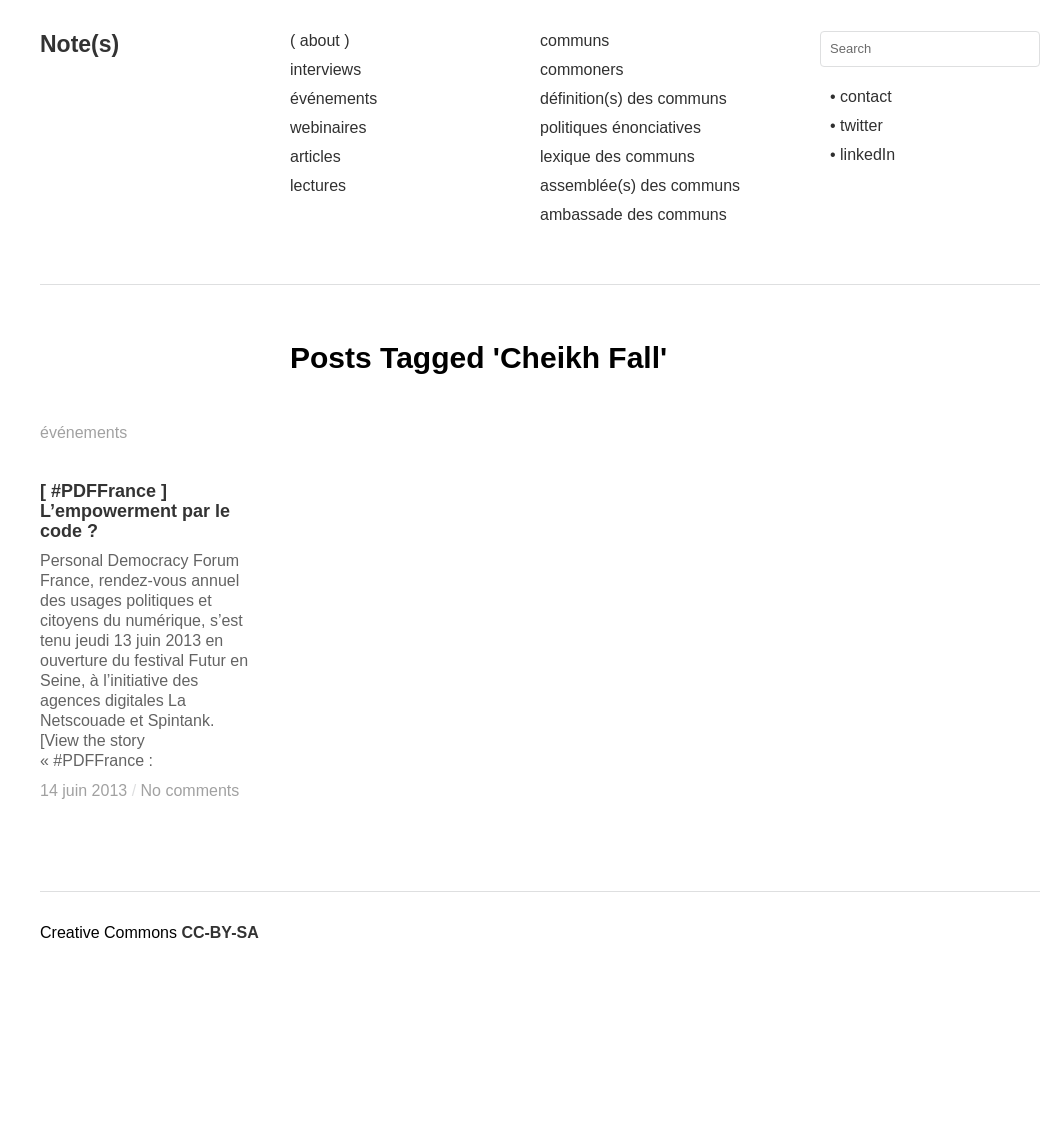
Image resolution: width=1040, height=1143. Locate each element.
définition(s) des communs (633, 98)
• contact (861, 96)
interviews (325, 69)
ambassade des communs (633, 214)
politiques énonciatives (620, 127)
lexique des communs (617, 156)
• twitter (856, 125)
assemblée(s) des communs (640, 185)
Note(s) (79, 44)
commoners (582, 69)
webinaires (328, 127)
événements (333, 98)
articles (315, 156)
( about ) (320, 40)
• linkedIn (862, 154)
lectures (318, 185)
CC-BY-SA (219, 932)
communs (574, 40)
